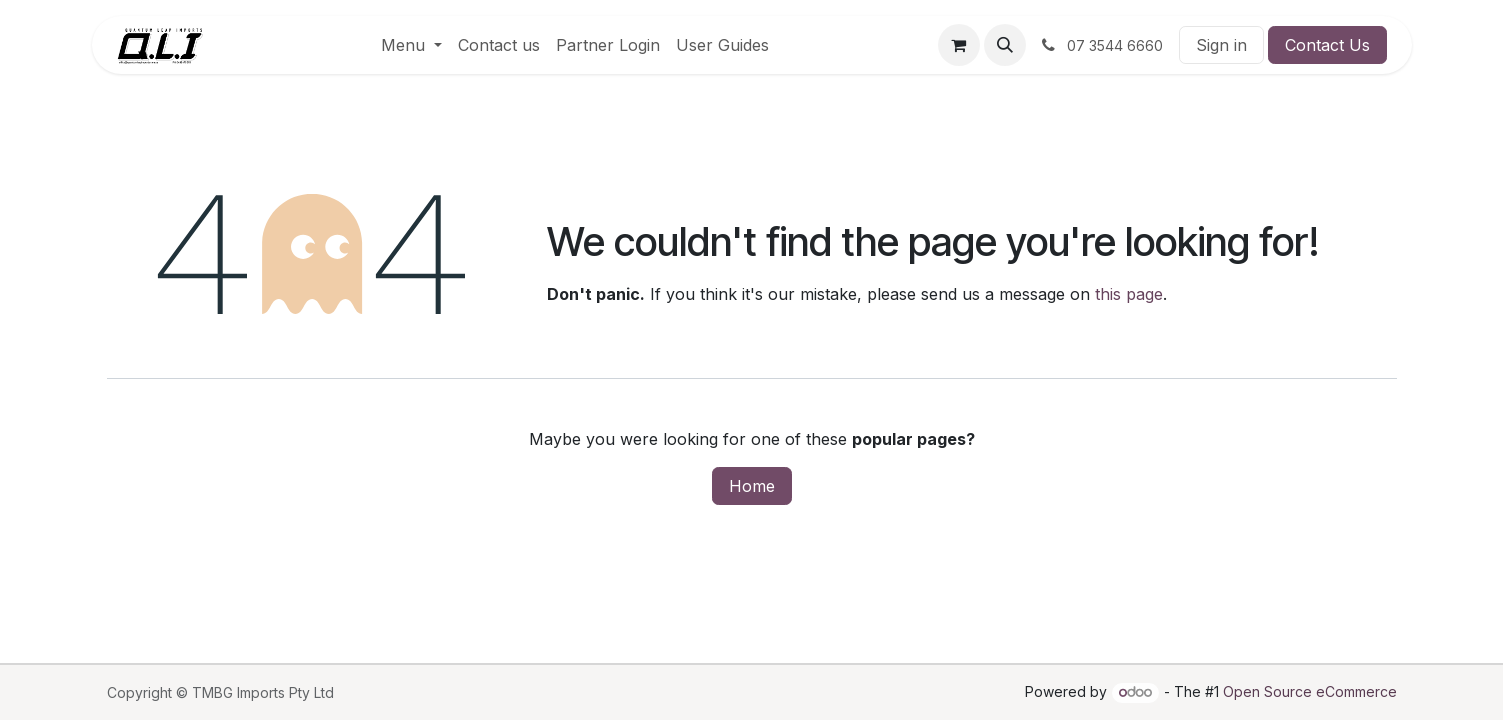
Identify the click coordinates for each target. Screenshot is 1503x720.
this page (1129, 294)
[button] (1005, 45)
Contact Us (1327, 45)
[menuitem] (411, 45)
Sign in (1221, 45)
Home (752, 486)
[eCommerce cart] (959, 45)
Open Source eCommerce (1310, 691)
